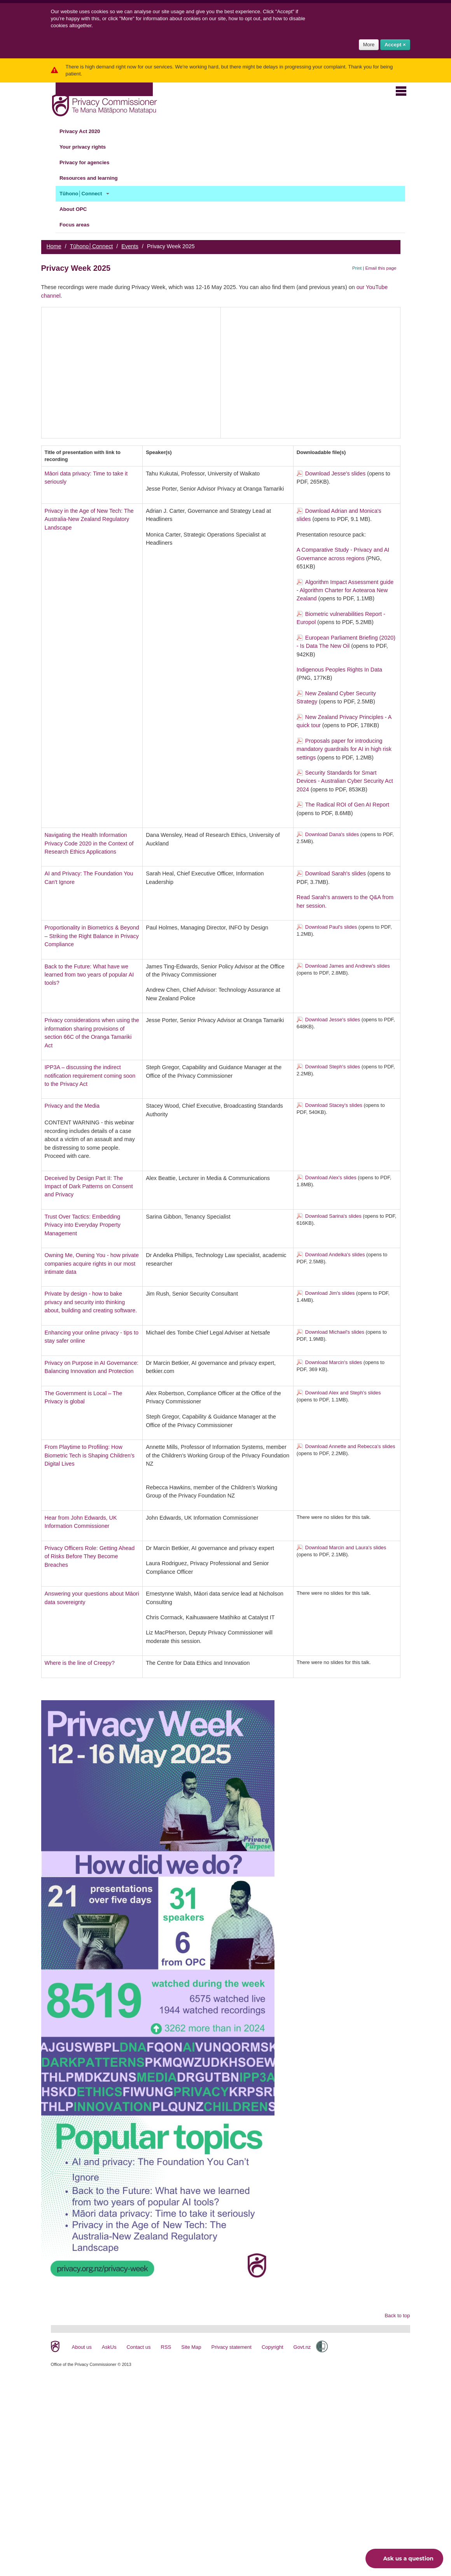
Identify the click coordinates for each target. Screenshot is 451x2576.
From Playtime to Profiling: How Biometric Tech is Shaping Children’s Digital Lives (90, 1455)
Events (129, 246)
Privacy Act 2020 (84, 131)
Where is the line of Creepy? (80, 1663)
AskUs (109, 2347)
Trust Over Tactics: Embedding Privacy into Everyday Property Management (83, 1224)
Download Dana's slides (332, 834)
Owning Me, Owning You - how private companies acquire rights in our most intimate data (92, 1263)
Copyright (272, 2347)
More (369, 44)
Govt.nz (302, 2347)
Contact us (138, 2347)
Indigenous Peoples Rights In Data (339, 669)
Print (357, 267)
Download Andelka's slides (335, 1254)
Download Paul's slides (331, 927)
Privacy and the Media (72, 1106)
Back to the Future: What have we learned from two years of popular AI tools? (89, 974)
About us (82, 2347)
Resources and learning (93, 178)
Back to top (397, 2315)
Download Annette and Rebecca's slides (350, 1446)
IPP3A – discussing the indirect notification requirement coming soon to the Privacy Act (90, 1075)
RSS (166, 2347)
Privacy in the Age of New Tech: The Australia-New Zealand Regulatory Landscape (89, 519)
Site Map (191, 2347)
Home (54, 246)
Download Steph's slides (332, 1067)
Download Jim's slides (330, 1293)
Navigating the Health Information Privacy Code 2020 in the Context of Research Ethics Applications (89, 843)
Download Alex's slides (331, 1177)
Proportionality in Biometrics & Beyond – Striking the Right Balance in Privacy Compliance (92, 935)
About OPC (77, 209)
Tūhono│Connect (85, 194)
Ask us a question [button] (402, 2558)
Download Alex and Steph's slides (343, 1393)
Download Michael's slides (334, 1332)
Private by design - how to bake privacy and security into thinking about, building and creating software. (91, 1302)
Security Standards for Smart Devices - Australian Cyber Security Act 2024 (345, 781)
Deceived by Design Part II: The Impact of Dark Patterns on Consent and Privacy (89, 1186)
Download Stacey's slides (333, 1105)
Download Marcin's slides (333, 1362)
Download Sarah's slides (335, 873)
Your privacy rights (87, 147)
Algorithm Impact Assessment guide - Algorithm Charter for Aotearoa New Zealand (345, 590)
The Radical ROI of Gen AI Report (347, 804)
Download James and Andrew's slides (347, 966)
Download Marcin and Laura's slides (345, 1547)
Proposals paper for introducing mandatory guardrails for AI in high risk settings (344, 749)
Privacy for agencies (89, 163)
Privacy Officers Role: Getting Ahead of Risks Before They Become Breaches (90, 1556)
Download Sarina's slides (333, 1216)
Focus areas (79, 225)
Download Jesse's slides (335, 473)
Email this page (381, 267)
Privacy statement (232, 2347)
